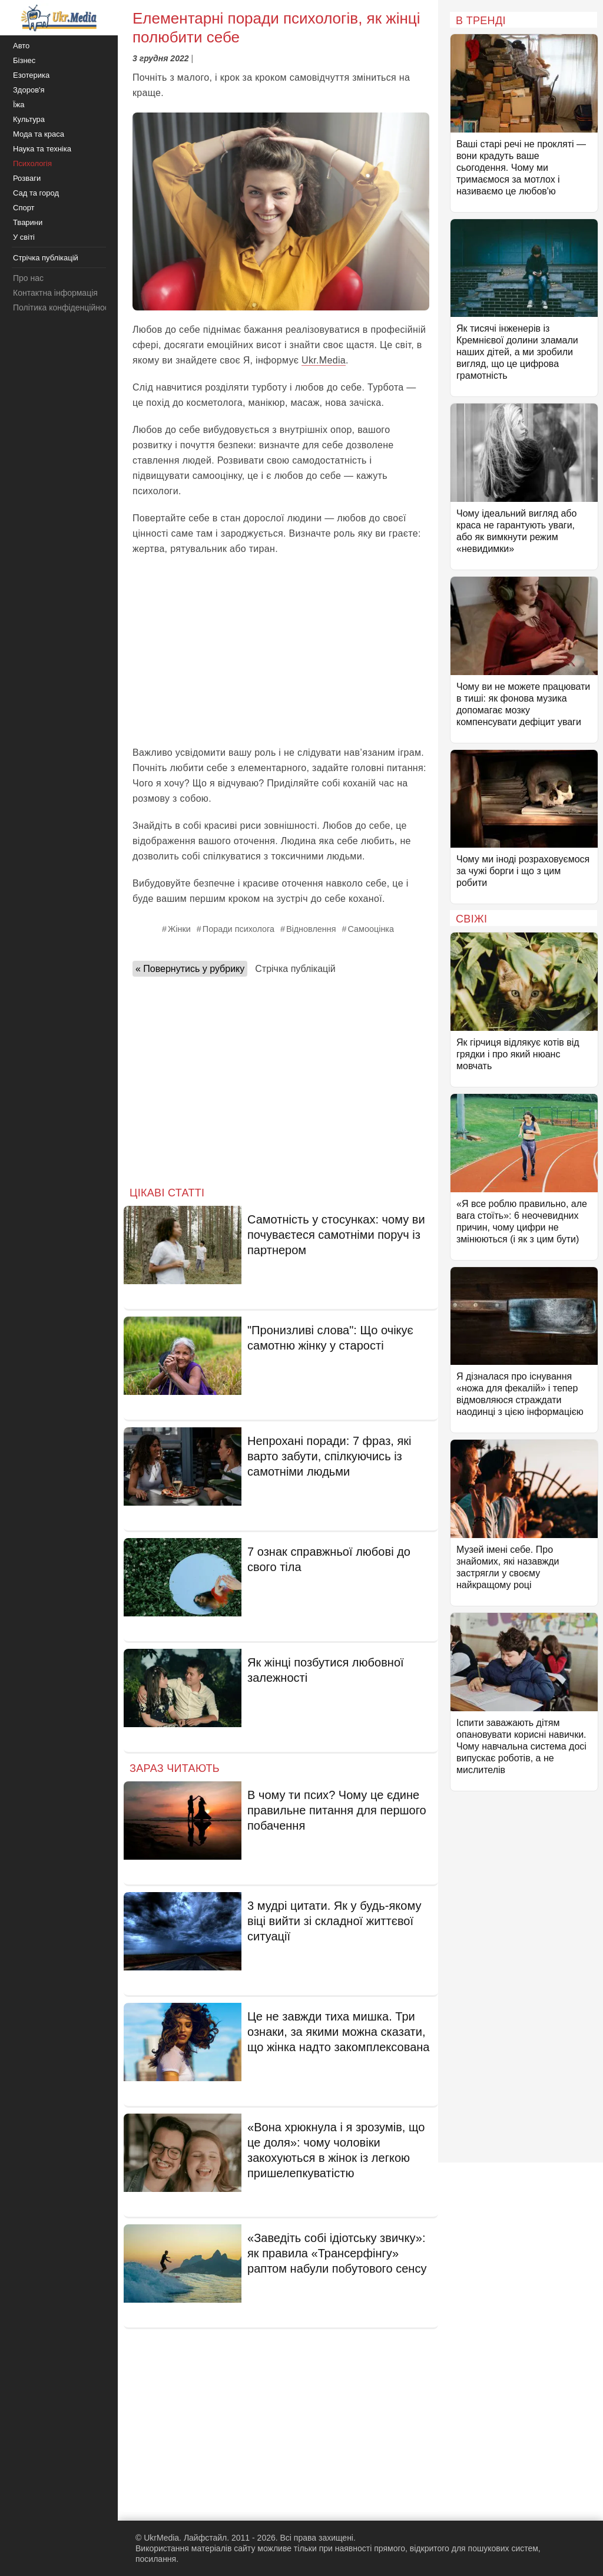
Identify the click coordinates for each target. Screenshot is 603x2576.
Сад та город (36, 193)
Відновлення (311, 929)
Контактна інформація (55, 292)
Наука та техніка (42, 148)
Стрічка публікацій (295, 969)
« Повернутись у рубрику (189, 969)
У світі (24, 237)
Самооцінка (370, 929)
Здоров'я (29, 89)
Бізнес (24, 60)
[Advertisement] (280, 650)
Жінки (179, 929)
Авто (21, 45)
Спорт (24, 207)
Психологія (32, 163)
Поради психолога (238, 929)
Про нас (28, 278)
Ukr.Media (324, 360)
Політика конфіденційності (63, 307)
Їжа (19, 104)
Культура (29, 119)
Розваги (27, 178)
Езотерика (31, 75)
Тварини (27, 222)
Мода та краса (38, 134)
